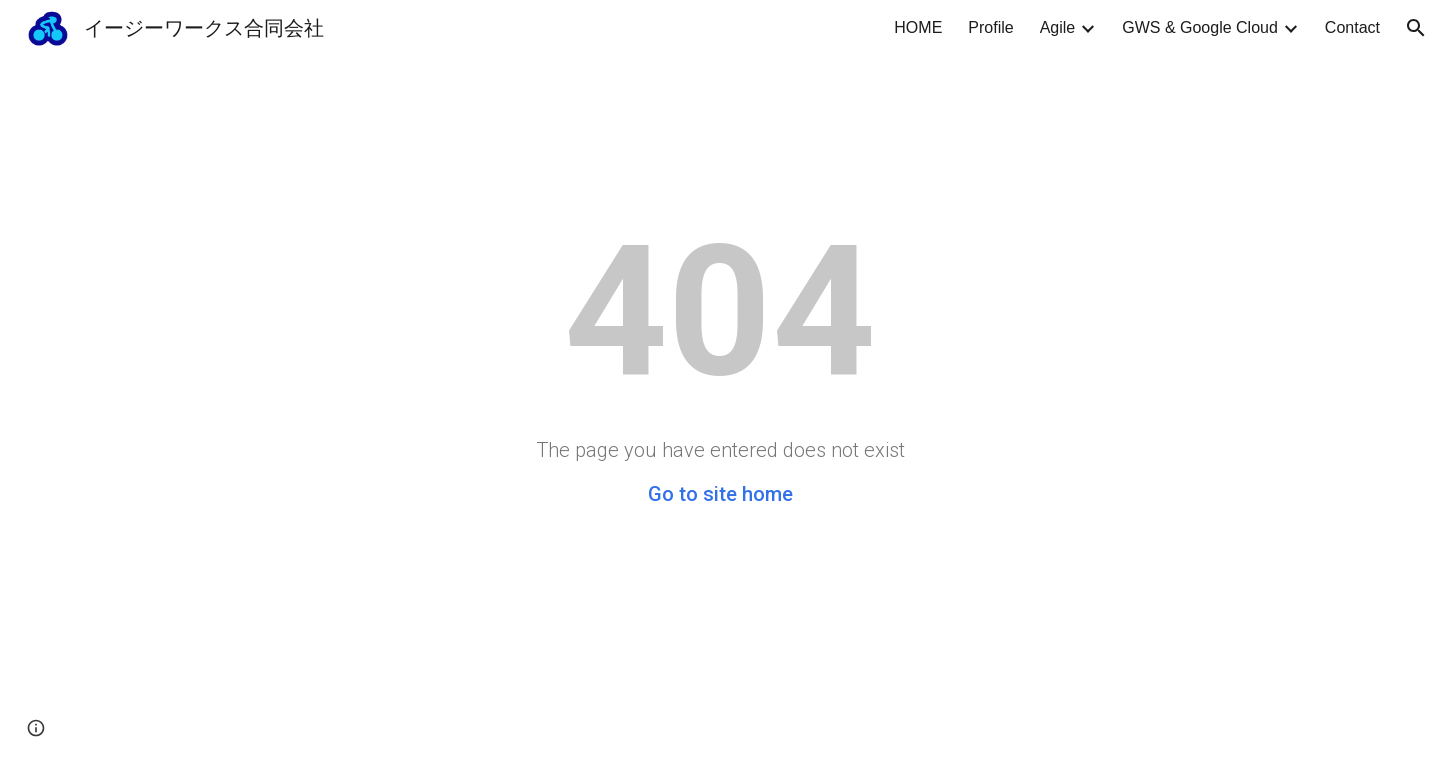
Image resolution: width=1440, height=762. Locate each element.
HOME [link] (918, 27)
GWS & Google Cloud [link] (1200, 27)
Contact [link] (1352, 27)
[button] (1416, 28)
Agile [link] (1058, 27)
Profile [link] (990, 27)
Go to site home (720, 494)
